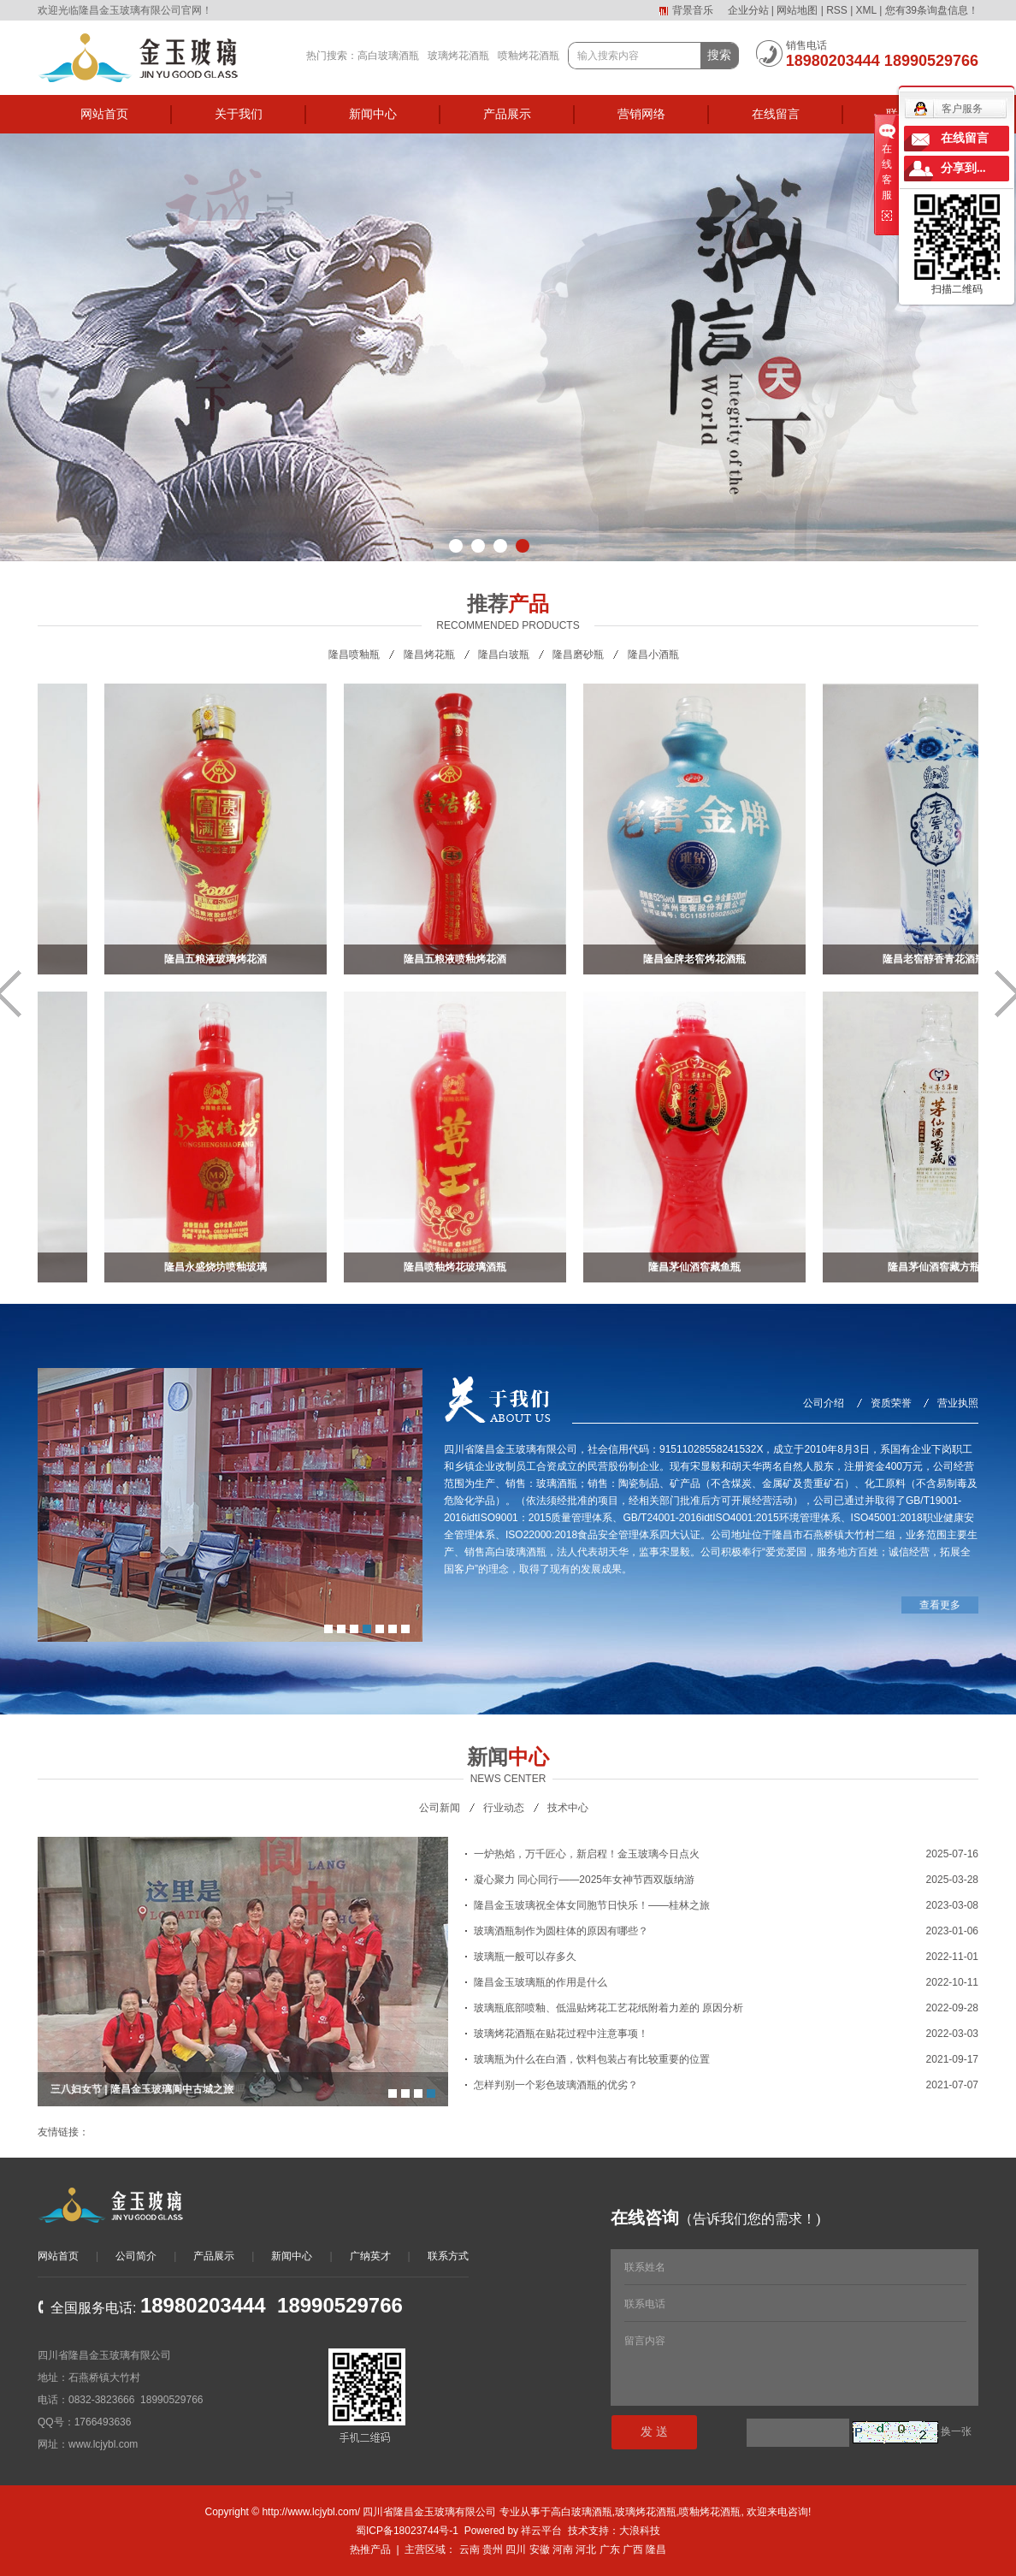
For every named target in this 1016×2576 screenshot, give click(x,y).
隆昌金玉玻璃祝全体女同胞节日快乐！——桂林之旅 (592, 1905)
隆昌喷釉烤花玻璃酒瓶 (460, 1267)
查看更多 (939, 1605)
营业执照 (957, 1403)
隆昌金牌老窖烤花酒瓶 (699, 959)
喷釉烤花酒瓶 (528, 56)
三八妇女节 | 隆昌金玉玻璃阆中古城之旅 (141, 2089)
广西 (633, 2549)
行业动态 (503, 1808)
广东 (610, 2549)
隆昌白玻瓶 (503, 654)
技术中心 (567, 1808)
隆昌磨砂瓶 (578, 654)
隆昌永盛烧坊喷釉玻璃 (220, 1267)
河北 (586, 2549)
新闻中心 (373, 114)
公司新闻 (439, 1808)
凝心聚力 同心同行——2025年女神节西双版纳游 (584, 1880)
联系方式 (448, 2256)
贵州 (492, 2549)
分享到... (963, 168)
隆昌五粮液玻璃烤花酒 (220, 959)
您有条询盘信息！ (931, 10)
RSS (837, 10)
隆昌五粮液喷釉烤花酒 (460, 959)
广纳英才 (370, 2256)
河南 (562, 2549)
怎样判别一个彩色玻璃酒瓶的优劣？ (556, 2085)
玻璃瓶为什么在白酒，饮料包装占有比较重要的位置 (592, 2059)
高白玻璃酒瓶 (388, 56)
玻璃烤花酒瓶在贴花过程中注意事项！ (561, 2034)
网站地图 (797, 10)
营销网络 (641, 114)
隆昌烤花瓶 (429, 654)
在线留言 (776, 114)
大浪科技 (639, 2531)
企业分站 (748, 10)
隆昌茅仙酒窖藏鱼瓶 (699, 1267)
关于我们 (239, 114)
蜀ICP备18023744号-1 (407, 2531)
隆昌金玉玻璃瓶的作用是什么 (540, 1982)
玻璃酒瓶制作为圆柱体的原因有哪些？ (561, 1931)
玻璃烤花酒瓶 (458, 56)
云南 (469, 2549)
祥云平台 (541, 2531)
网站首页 (104, 114)
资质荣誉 (891, 1403)
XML (866, 10)
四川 (515, 2549)
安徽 (539, 2549)
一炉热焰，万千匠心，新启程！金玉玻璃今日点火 (587, 1854)
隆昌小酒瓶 (653, 654)
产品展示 (507, 114)
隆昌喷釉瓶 (354, 654)
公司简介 (136, 2256)
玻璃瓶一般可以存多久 (525, 1957)
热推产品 (370, 2549)
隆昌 (656, 2549)
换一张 (956, 2431)
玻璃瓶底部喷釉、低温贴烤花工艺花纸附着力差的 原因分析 (608, 2008)
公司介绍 (823, 1403)
